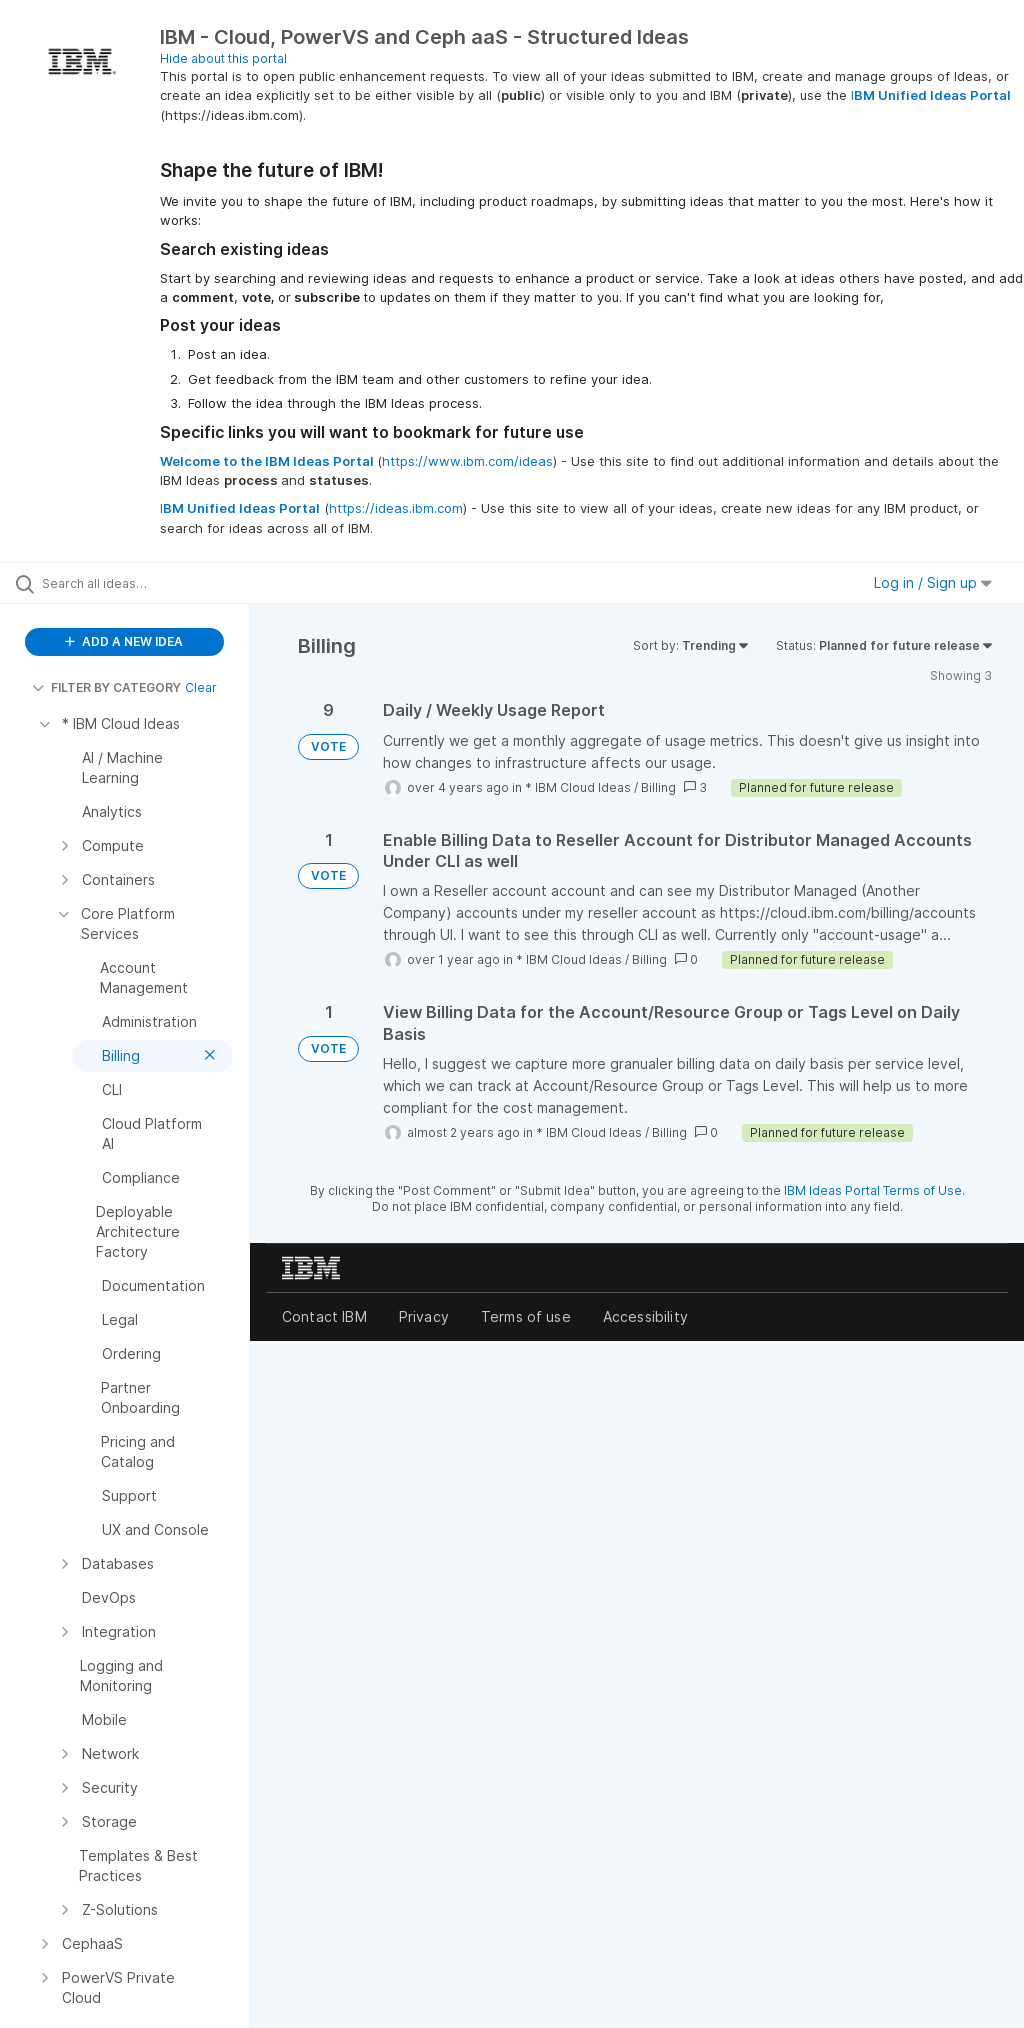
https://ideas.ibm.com (396, 508)
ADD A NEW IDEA (124, 641)
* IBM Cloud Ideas (578, 787)
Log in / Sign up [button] (933, 582)
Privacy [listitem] (424, 1316)
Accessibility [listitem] (645, 1316)
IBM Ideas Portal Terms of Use (873, 1190)
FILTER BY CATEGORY (106, 687)
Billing (658, 787)
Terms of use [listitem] (526, 1316)
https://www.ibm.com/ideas (467, 461)
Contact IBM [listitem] (324, 1316)
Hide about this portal (223, 58)
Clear (201, 687)
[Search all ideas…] (135, 583)
